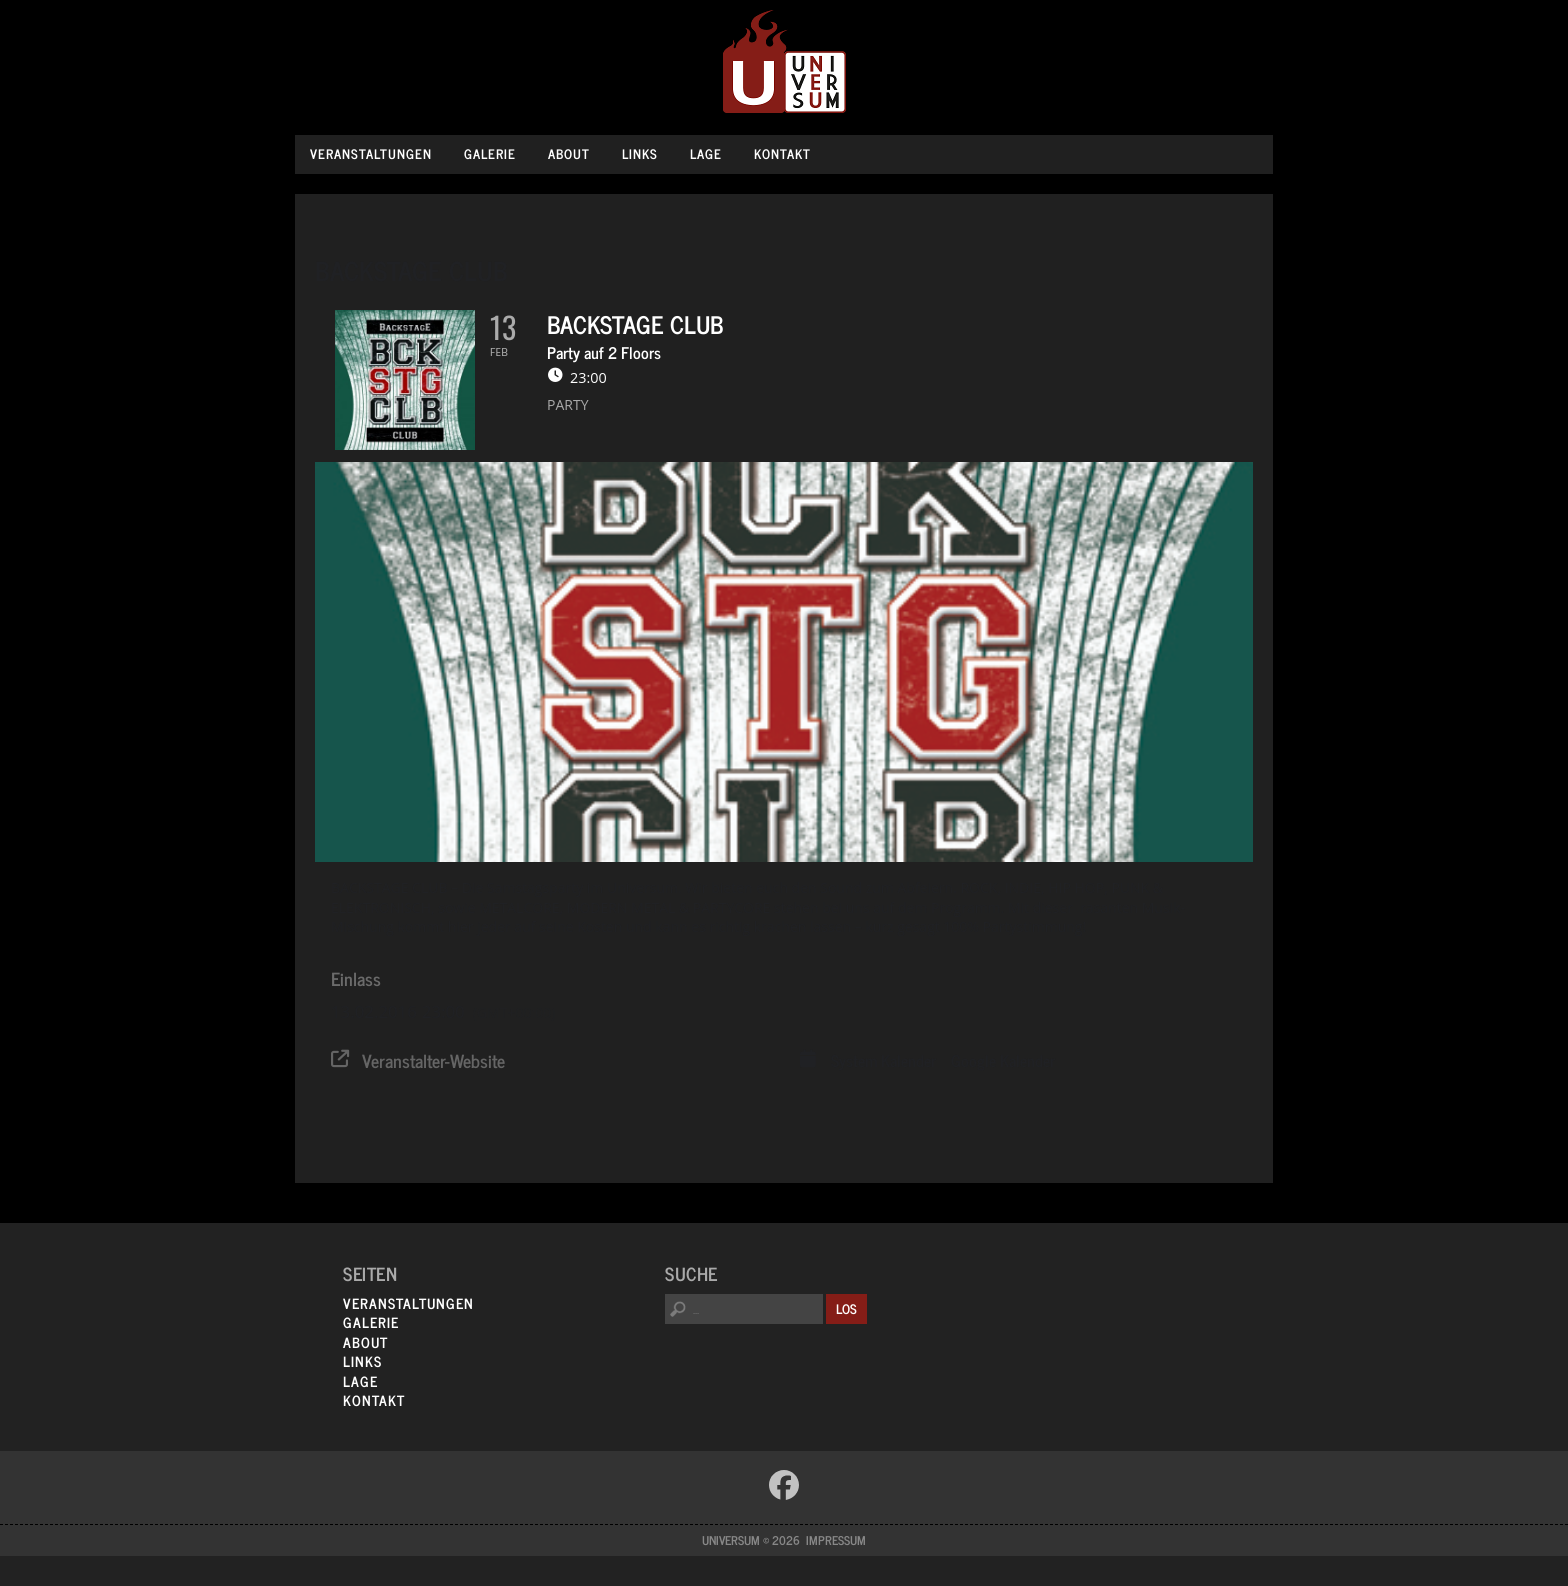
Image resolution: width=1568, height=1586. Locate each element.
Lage (706, 153)
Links (640, 153)
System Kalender (883, 1061)
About (569, 153)
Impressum (836, 1540)
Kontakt (782, 153)
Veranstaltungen (371, 153)
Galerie (490, 153)
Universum (784, 62)
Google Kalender (1003, 1061)
